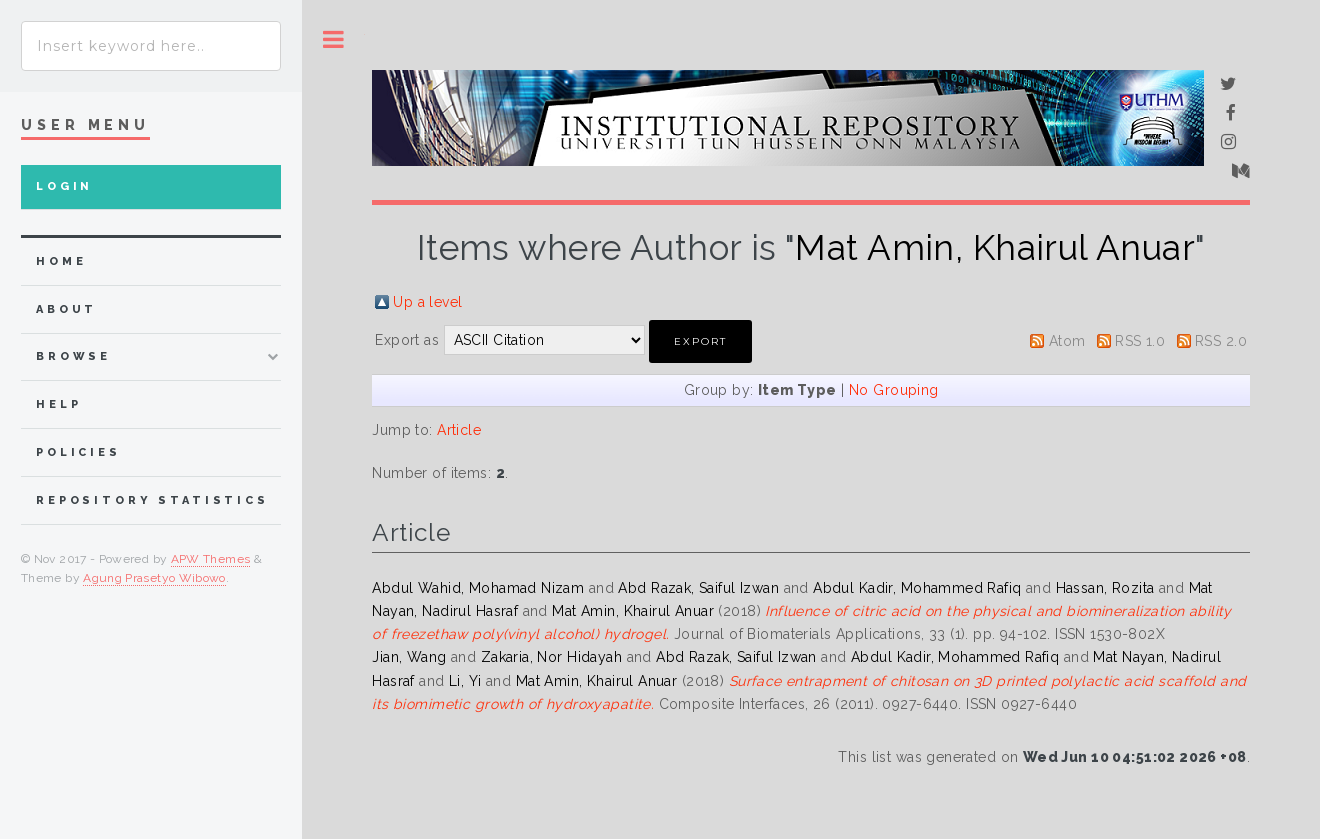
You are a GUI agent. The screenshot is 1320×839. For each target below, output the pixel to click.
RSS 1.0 (1140, 341)
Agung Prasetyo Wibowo (154, 578)
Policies (78, 452)
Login (64, 186)
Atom (1067, 341)
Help (58, 404)
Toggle (333, 39)
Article (459, 430)
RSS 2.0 (1221, 341)
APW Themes (211, 559)
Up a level (427, 302)
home (61, 261)
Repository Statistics (152, 500)
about (66, 309)
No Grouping (894, 390)
